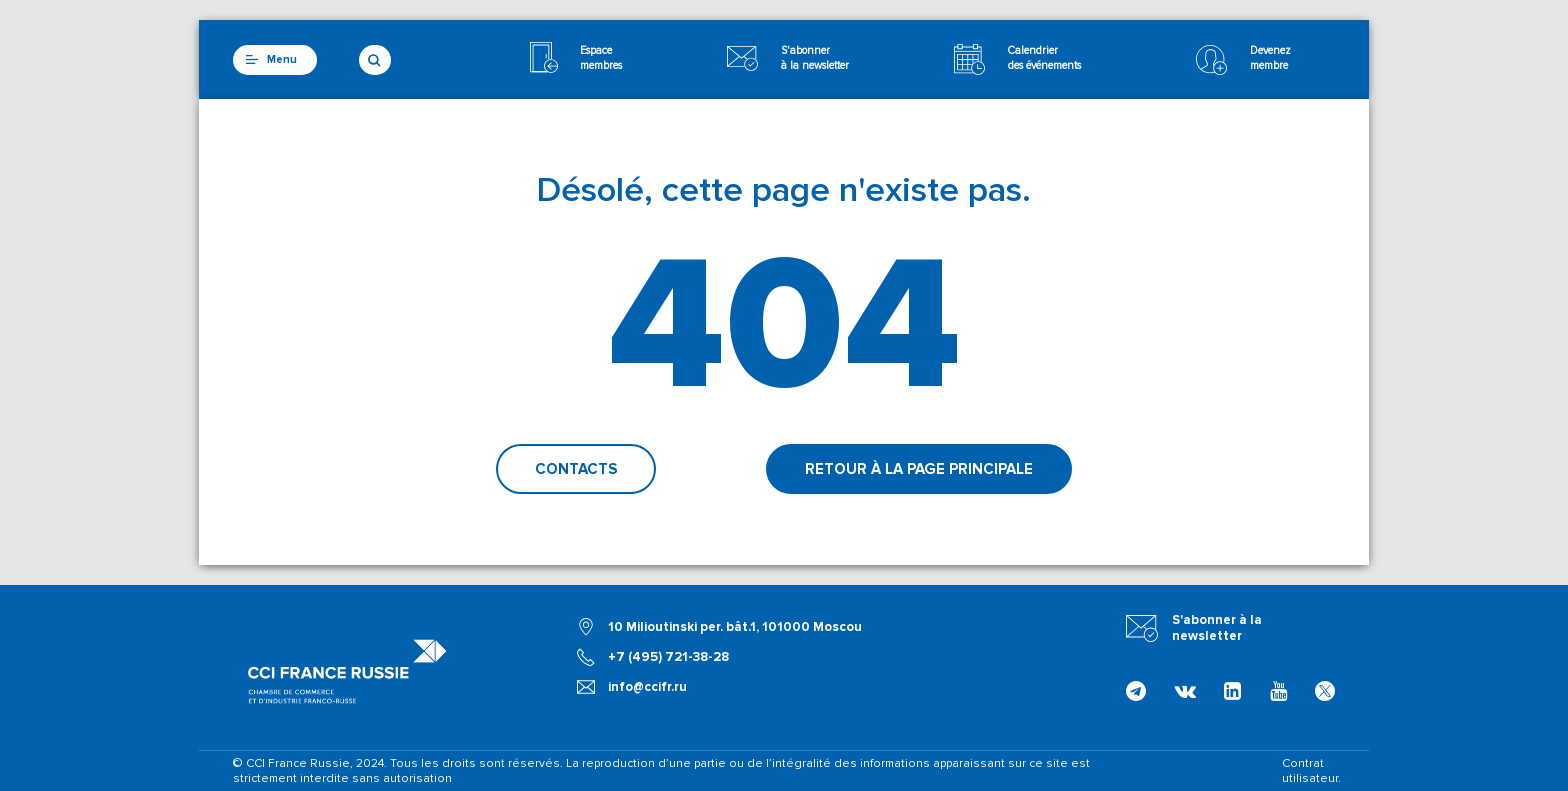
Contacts (576, 469)
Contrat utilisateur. (1311, 771)
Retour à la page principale (919, 469)
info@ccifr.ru (647, 687)
